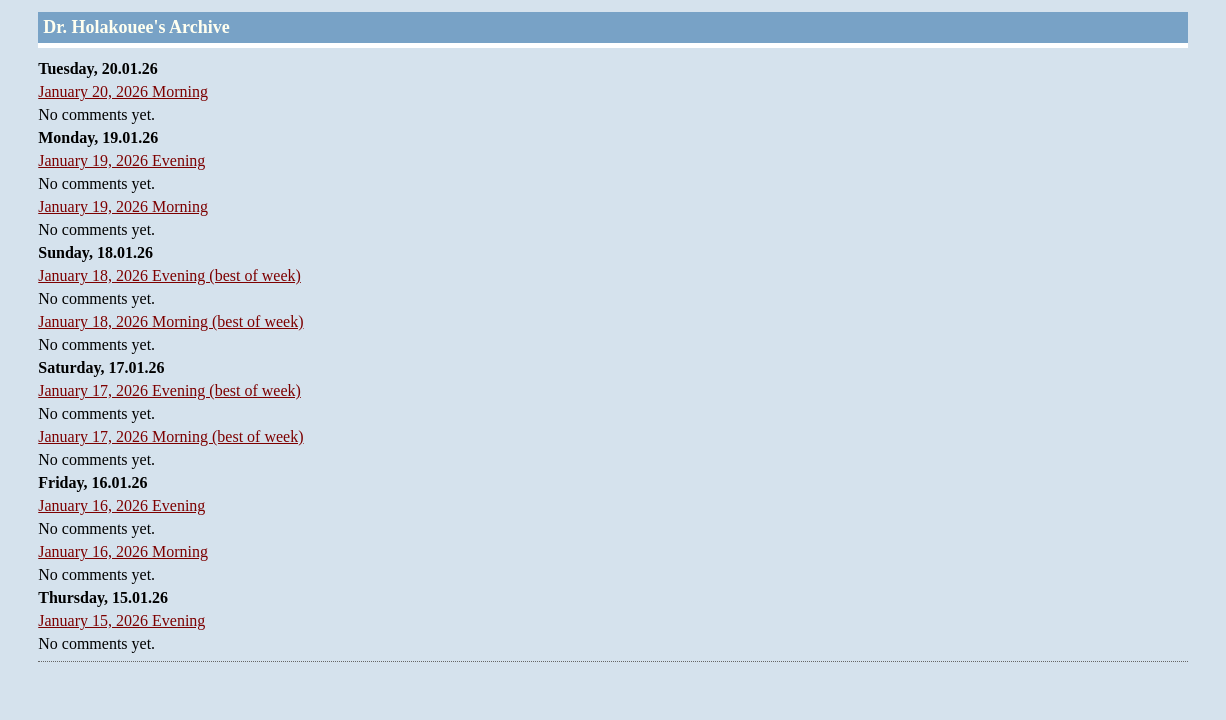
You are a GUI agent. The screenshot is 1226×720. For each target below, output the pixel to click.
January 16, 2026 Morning (123, 551)
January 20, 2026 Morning (123, 91)
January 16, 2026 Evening (121, 505)
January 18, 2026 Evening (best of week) (169, 275)
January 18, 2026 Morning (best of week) (170, 321)
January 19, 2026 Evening (121, 160)
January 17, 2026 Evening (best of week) (169, 390)
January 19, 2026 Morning (123, 206)
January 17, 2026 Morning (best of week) (170, 436)
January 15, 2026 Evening (121, 620)
